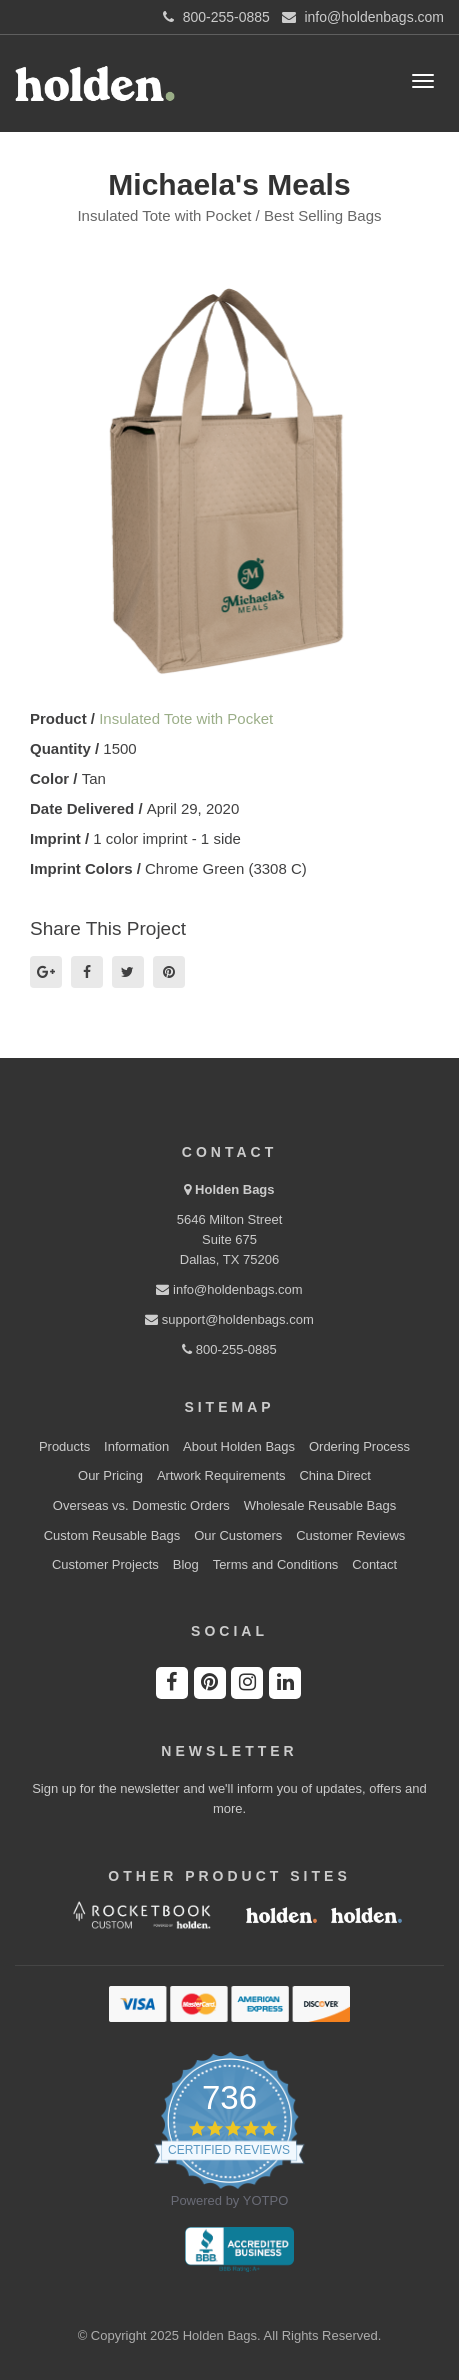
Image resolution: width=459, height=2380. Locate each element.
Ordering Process (359, 1446)
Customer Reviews (350, 1535)
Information (136, 1446)
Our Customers (238, 1535)
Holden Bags (234, 1189)
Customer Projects (105, 1564)
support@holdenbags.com (229, 1319)
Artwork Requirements (221, 1475)
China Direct (335, 1475)
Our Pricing (110, 1475)
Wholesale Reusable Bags (320, 1505)
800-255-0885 (229, 1349)
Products (64, 1446)
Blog (186, 1564)
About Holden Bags (239, 1446)
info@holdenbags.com (229, 1289)
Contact (374, 1564)
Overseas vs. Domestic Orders (141, 1505)
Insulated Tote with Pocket (186, 718)
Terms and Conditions (276, 1564)
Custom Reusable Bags (112, 1535)
